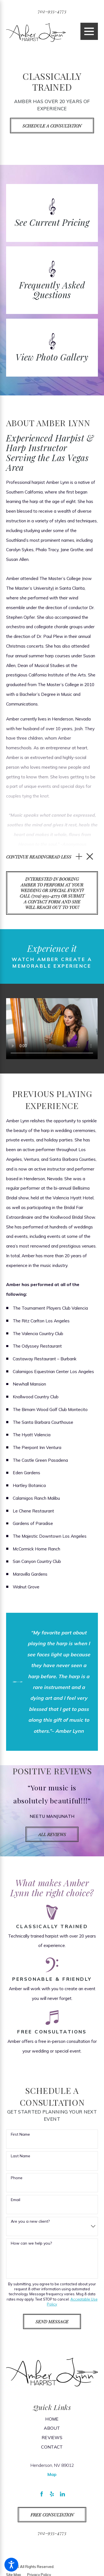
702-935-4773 (52, 11)
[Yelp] (51, 2494)
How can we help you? (31, 2243)
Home (52, 2419)
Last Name (20, 2156)
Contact (52, 2447)
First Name (20, 2134)
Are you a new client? (30, 2222)
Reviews (52, 2437)
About (52, 2428)
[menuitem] (52, 2419)
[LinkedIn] (62, 2494)
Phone (16, 2178)
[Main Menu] (89, 31)
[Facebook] (41, 2494)
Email (15, 2200)
